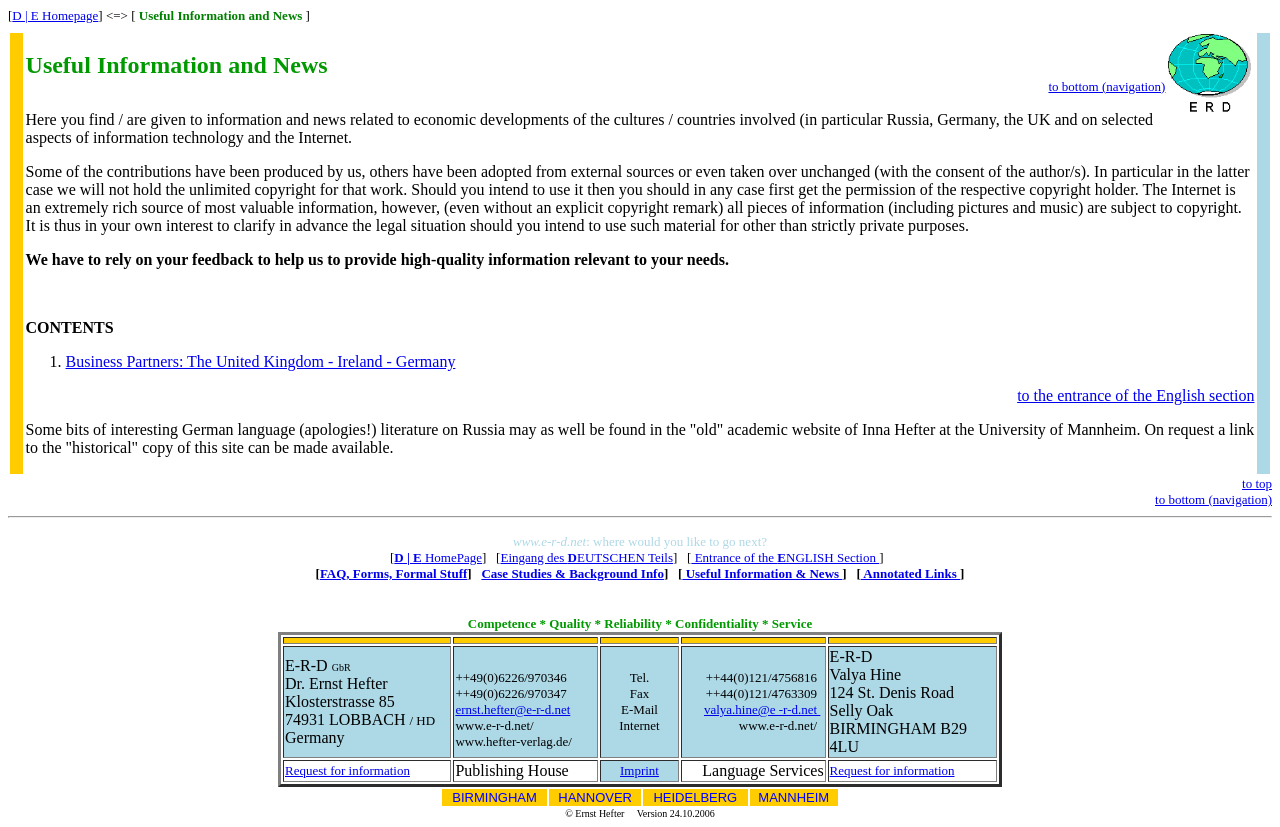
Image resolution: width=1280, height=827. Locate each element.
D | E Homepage (55, 15)
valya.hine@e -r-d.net (762, 709)
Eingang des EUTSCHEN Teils (586, 557)
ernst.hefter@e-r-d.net (512, 709)
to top (1257, 483)
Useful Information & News (762, 573)
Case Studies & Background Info (572, 573)
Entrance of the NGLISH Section (785, 557)
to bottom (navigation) (1106, 86)
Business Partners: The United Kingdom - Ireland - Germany (261, 361)
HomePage (438, 557)
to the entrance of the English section (1135, 395)
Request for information (347, 770)
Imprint (639, 770)
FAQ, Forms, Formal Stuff (393, 573)
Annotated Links (910, 573)
